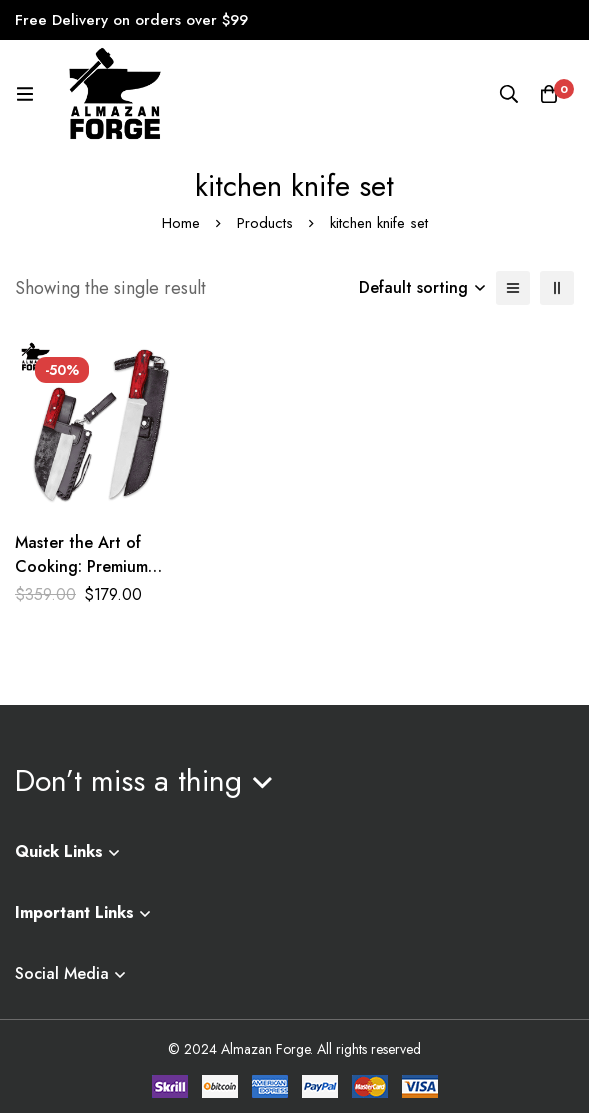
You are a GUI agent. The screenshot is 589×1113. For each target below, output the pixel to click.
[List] (513, 288)
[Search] (509, 94)
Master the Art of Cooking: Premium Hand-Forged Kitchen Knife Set (93, 578)
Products (265, 223)
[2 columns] (557, 288)
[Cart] (549, 94)
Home (181, 223)
